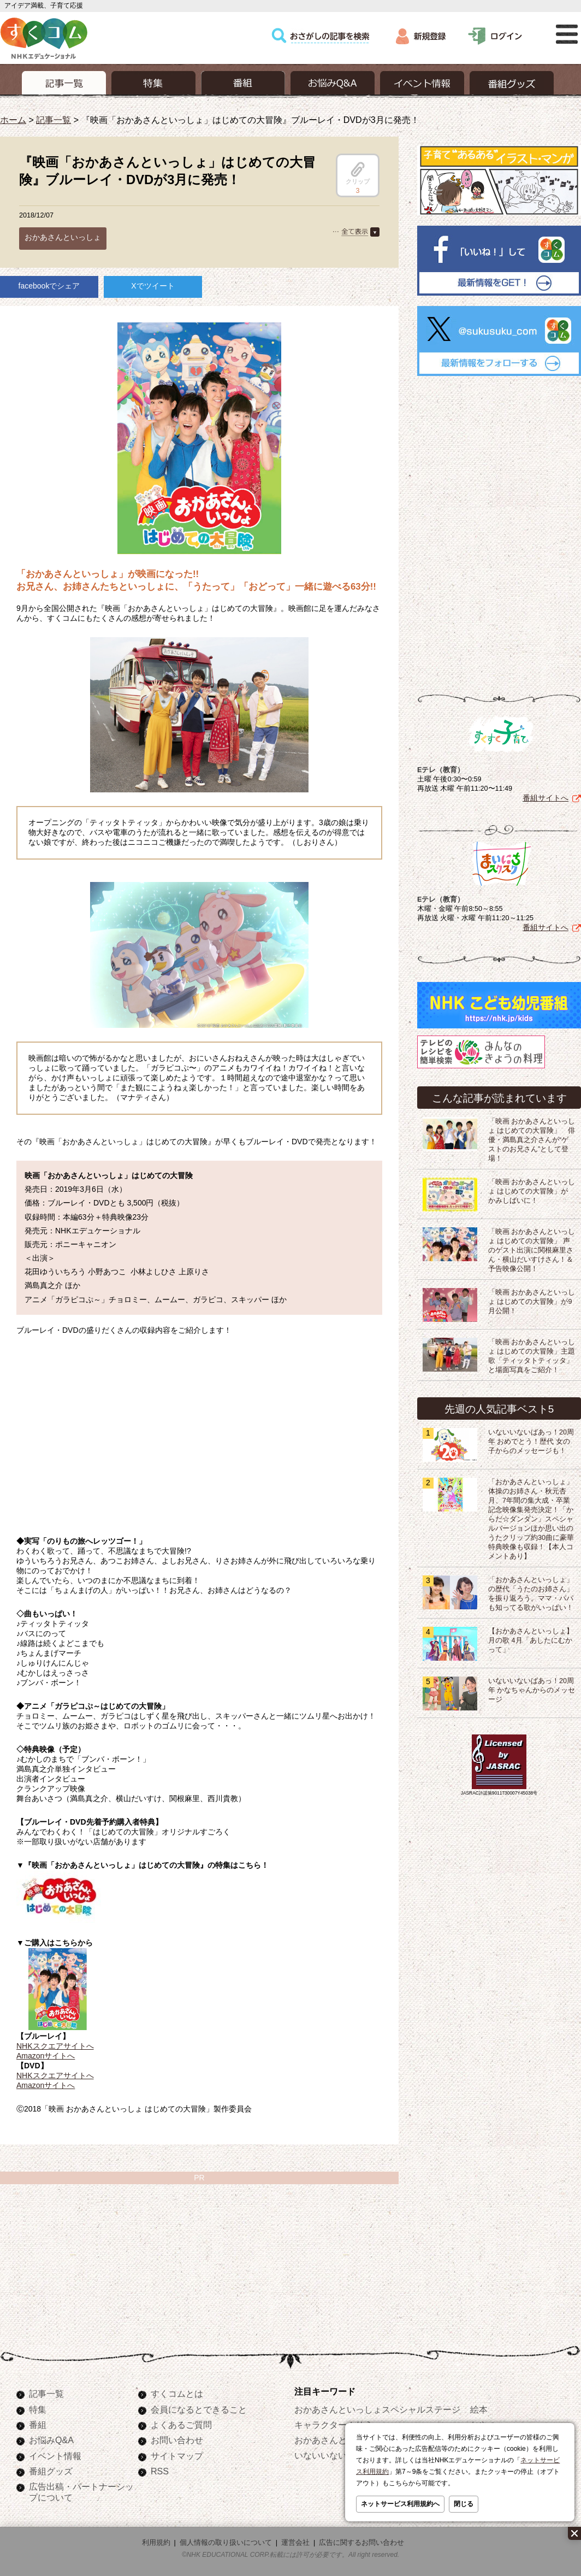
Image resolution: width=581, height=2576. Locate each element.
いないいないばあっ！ (338, 2455)
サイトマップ (177, 2456)
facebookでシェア (49, 285)
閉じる (463, 2504)
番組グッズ (51, 2471)
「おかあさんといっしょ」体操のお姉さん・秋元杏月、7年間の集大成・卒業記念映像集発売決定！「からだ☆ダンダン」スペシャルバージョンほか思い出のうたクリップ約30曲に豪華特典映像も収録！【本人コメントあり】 (531, 1519)
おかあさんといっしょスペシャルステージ (377, 2409)
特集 (37, 2409)
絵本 (479, 2409)
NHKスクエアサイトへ (55, 2046)
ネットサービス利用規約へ (400, 2504)
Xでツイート (152, 285)
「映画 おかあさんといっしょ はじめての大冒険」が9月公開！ (532, 1302)
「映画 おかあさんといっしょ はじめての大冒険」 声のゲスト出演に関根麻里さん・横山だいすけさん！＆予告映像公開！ (532, 1250)
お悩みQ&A (51, 2440)
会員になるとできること (199, 2409)
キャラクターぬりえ (333, 2425)
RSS (160, 2471)
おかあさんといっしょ (63, 237)
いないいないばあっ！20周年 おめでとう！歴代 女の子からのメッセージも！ (531, 1441)
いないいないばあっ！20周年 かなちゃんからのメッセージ (532, 1690)
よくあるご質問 (181, 2425)
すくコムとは (177, 2393)
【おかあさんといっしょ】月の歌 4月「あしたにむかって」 (530, 1640)
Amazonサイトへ (45, 2055)
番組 (37, 2425)
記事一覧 (53, 120)
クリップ (358, 173)
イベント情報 (55, 2456)
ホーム (13, 120)
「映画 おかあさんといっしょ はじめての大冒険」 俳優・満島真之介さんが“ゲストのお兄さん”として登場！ (532, 1140)
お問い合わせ (177, 2440)
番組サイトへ (545, 797)
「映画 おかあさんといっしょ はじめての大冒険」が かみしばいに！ (532, 1191)
